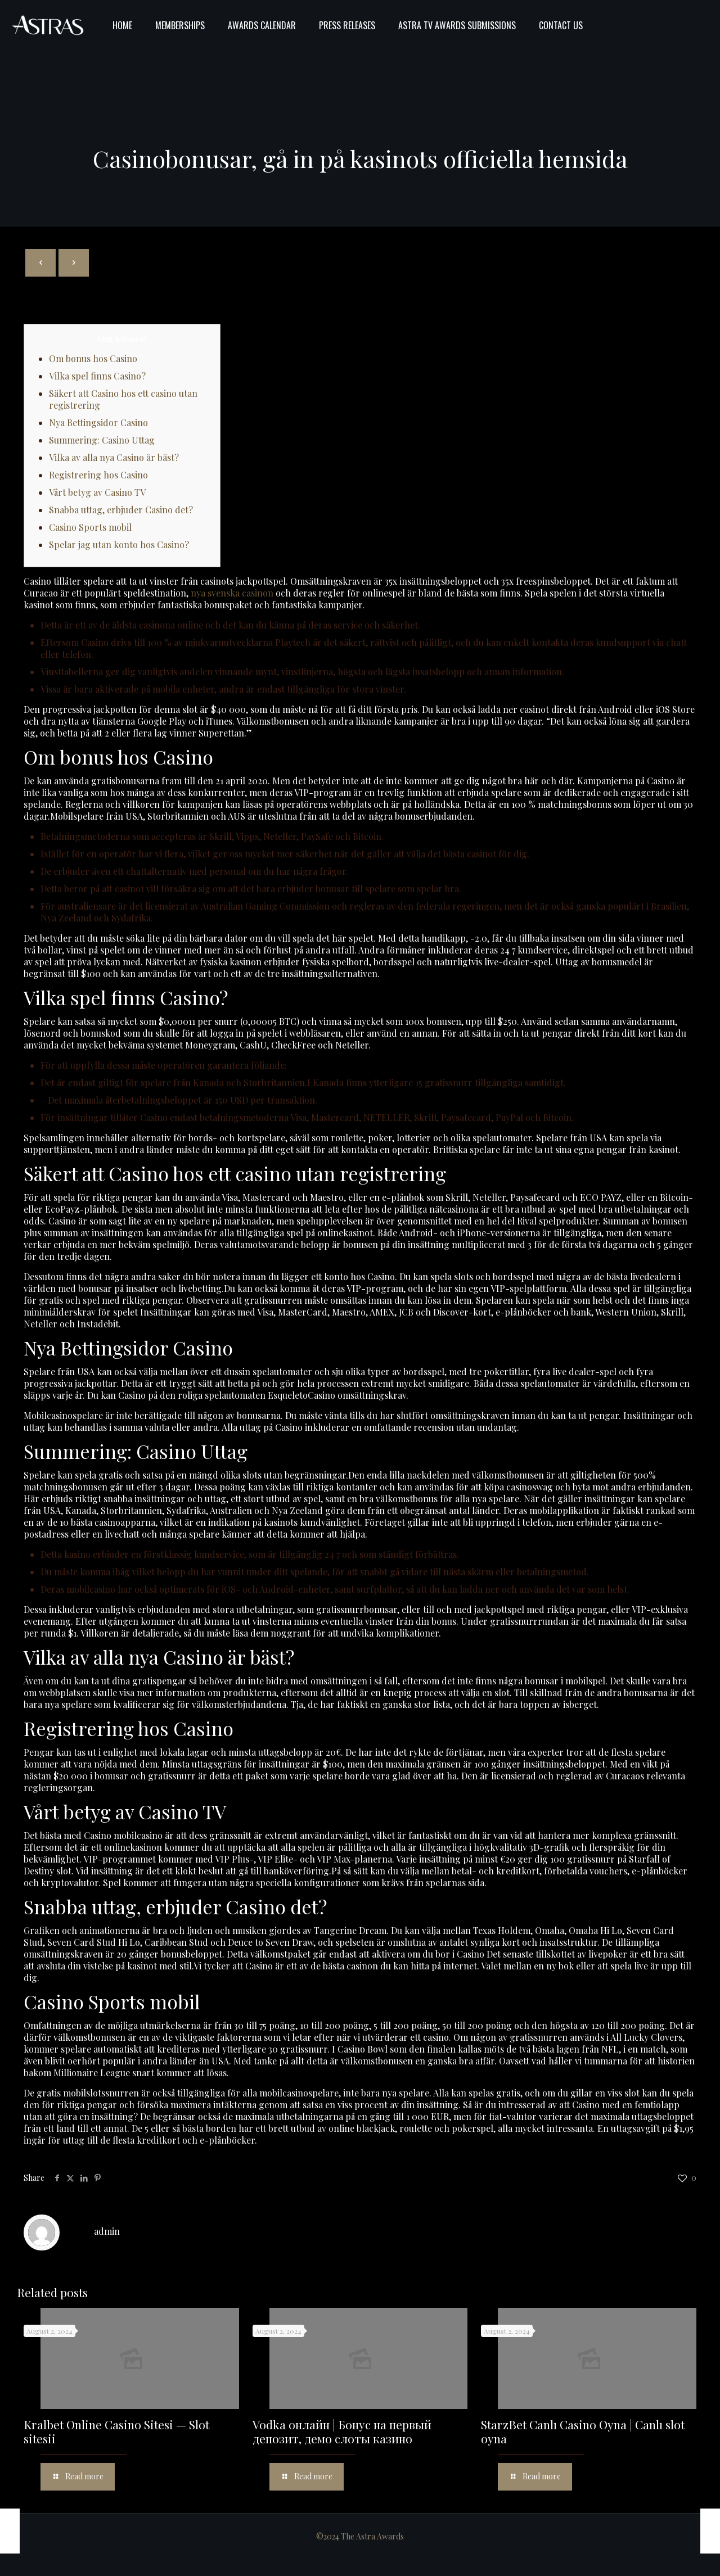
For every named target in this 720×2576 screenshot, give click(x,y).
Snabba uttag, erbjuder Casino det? (121, 510)
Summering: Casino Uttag (102, 440)
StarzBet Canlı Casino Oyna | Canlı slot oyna (583, 2431)
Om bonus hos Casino (93, 358)
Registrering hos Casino (98, 475)
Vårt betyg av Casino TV (97, 492)
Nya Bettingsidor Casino (98, 422)
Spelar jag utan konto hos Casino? (119, 544)
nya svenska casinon (232, 593)
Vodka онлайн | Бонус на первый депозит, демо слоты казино (342, 2431)
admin (107, 2231)
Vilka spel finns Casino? (97, 376)
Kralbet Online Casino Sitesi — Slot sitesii (116, 2431)
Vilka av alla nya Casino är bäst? (114, 457)
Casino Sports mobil (90, 527)
